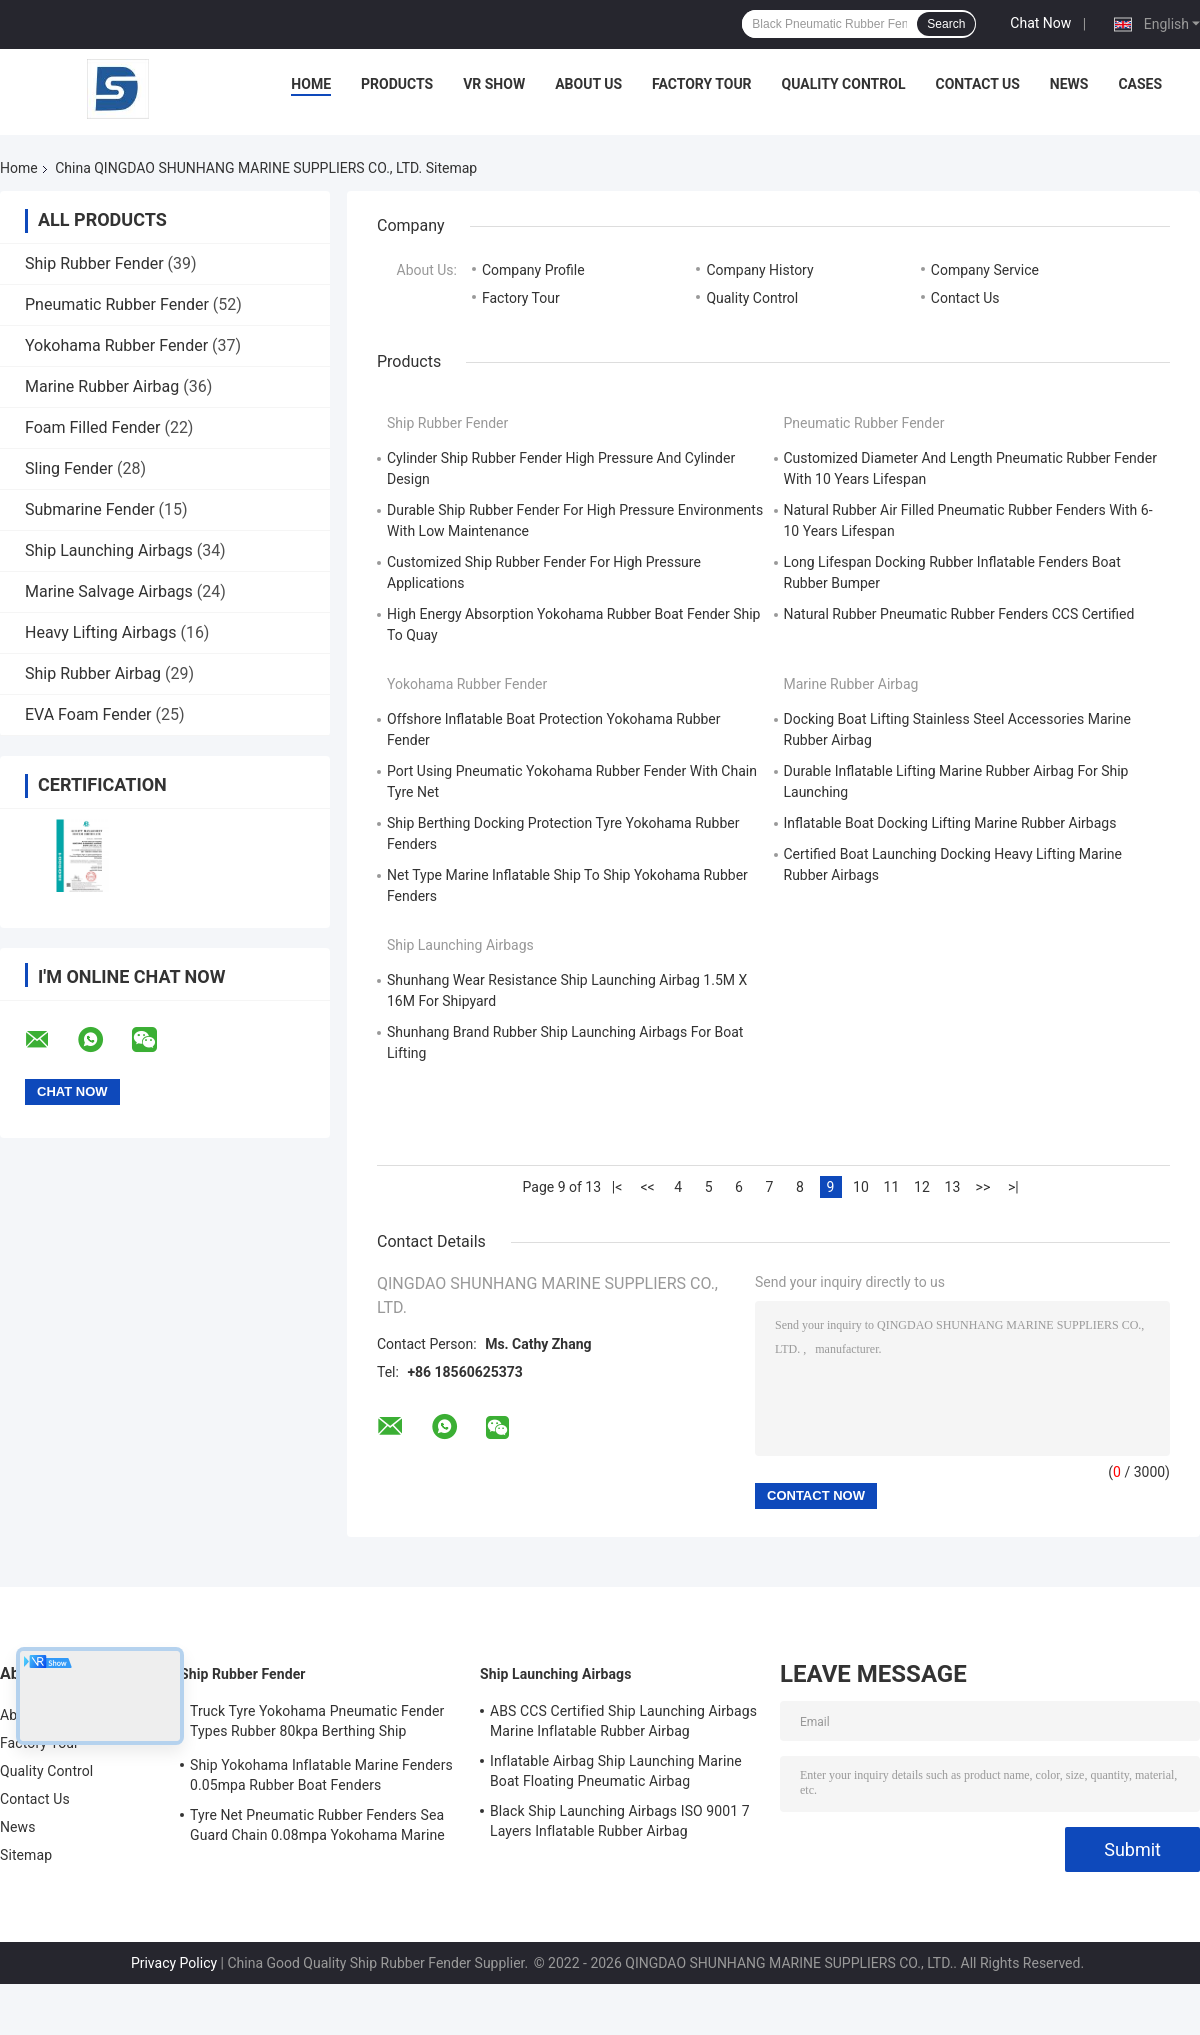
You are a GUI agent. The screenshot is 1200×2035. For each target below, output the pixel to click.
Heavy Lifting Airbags (100, 632)
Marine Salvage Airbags (109, 591)
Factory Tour (702, 84)
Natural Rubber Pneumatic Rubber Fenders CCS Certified (959, 614)
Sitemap (26, 1855)
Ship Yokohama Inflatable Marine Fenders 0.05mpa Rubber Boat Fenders (321, 1775)
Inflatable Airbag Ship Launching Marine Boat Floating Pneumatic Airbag (616, 1771)
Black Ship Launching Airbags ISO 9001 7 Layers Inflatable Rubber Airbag (620, 1821)
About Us (588, 84)
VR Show (494, 84)
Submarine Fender (90, 509)
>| (1013, 1187)
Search (946, 24)
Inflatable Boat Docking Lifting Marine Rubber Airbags (950, 823)
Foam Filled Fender (92, 427)
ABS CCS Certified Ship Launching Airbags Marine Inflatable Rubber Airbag (623, 1721)
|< (617, 1187)
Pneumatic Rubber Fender (117, 304)
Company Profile (533, 270)
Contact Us (977, 84)
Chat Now (1040, 23)
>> (983, 1187)
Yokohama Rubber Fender (116, 345)
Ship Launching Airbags (109, 550)
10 (861, 1187)
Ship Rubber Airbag (93, 673)
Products (397, 84)
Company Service (985, 270)
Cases (1140, 84)
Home (311, 84)
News (1069, 84)
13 (953, 1187)
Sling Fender (69, 468)
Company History (759, 270)
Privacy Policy (174, 1963)
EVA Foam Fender (88, 714)
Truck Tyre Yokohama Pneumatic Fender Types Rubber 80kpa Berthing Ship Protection (317, 1724)
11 (892, 1187)
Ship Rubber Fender (94, 263)
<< (647, 1187)
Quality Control (844, 84)
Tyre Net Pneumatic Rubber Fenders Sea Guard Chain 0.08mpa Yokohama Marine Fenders (317, 1828)
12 (922, 1187)
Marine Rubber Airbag (102, 386)
